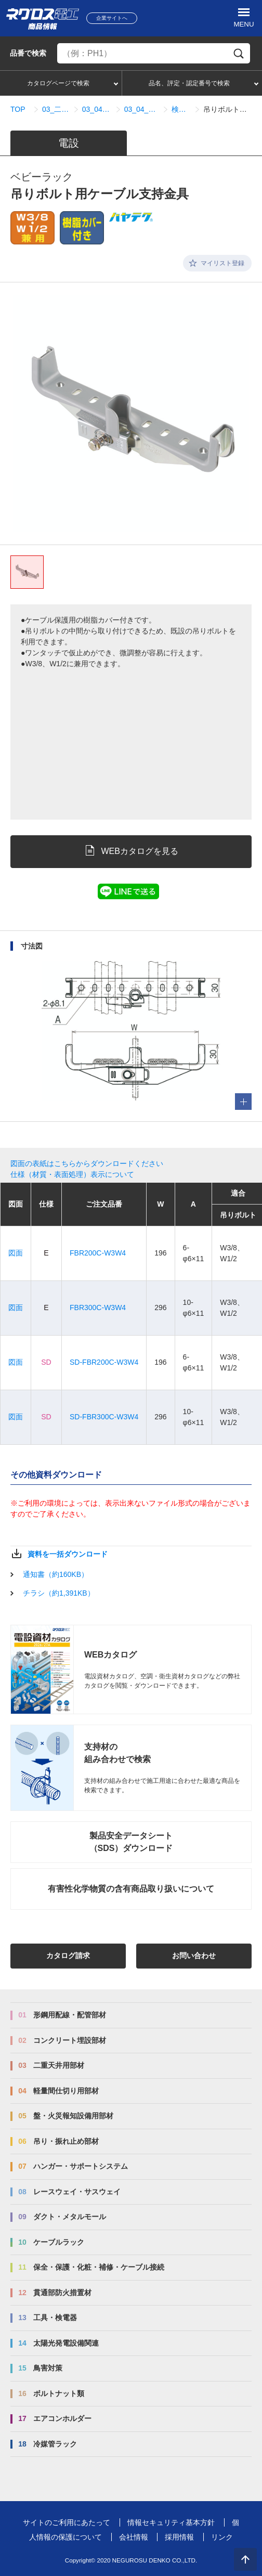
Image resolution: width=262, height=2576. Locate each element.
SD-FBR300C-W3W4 (104, 1417)
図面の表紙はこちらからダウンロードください (86, 1163)
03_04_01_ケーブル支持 (141, 109)
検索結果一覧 (181, 109)
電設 (68, 143)
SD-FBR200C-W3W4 (104, 1362)
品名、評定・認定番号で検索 (189, 83)
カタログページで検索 (58, 83)
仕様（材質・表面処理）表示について (72, 1174)
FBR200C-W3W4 (98, 1253)
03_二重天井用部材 (56, 109)
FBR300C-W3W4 (98, 1307)
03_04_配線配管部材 (97, 109)
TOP (17, 109)
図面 (15, 1253)
